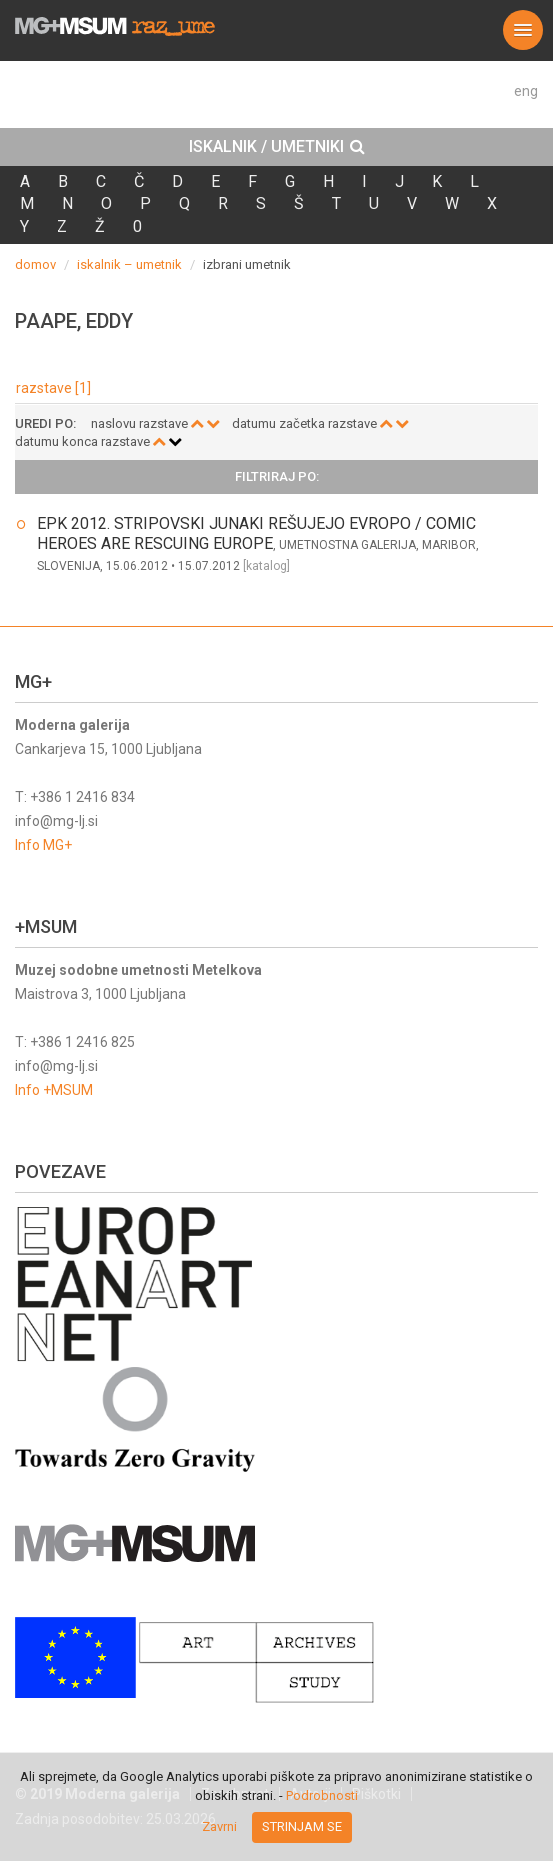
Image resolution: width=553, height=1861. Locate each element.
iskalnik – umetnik (129, 264)
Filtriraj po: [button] (277, 477)
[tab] (276, 147)
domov (35, 264)
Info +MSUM (54, 1090)
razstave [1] (53, 388)
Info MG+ (43, 845)
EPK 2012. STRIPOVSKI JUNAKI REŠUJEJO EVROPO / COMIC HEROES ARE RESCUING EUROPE (256, 533)
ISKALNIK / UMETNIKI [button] (277, 147)
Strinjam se (302, 1826)
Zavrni (219, 1826)
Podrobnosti (322, 1795)
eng (526, 91)
